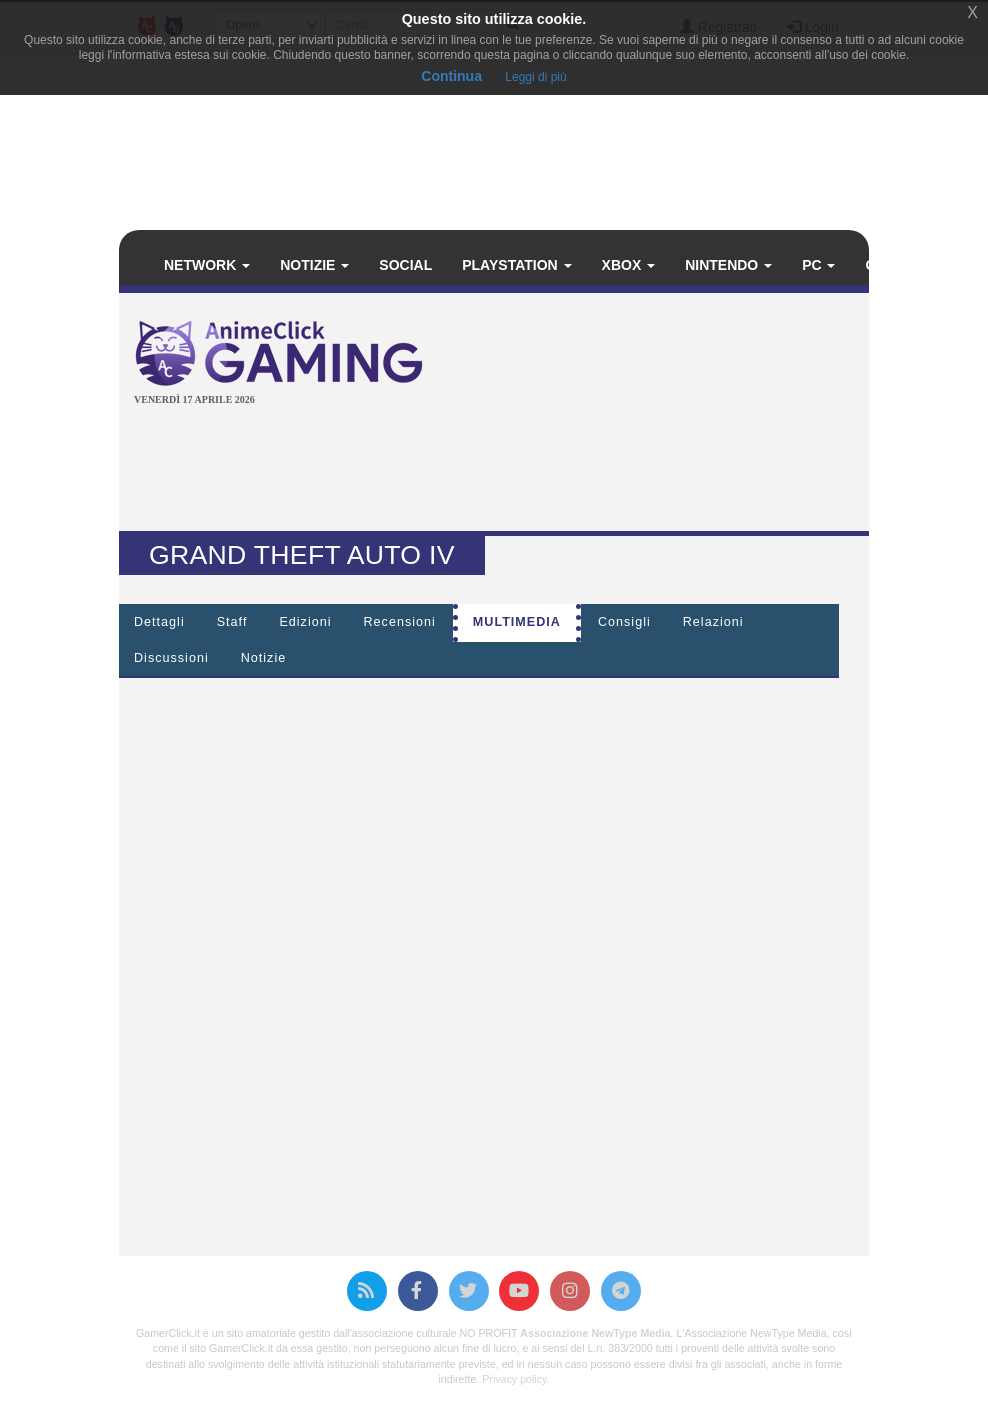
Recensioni (400, 622)
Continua (451, 76)
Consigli (624, 622)
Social (405, 265)
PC (818, 265)
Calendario (918, 265)
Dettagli (159, 622)
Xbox (629, 265)
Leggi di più (535, 77)
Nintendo (728, 265)
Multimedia (517, 622)
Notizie (314, 265)
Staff (232, 622)
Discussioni (171, 658)
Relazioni (713, 622)
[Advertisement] (498, 471)
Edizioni (305, 622)
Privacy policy (514, 1379)
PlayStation (516, 265)
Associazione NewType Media (595, 1333)
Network (207, 265)
